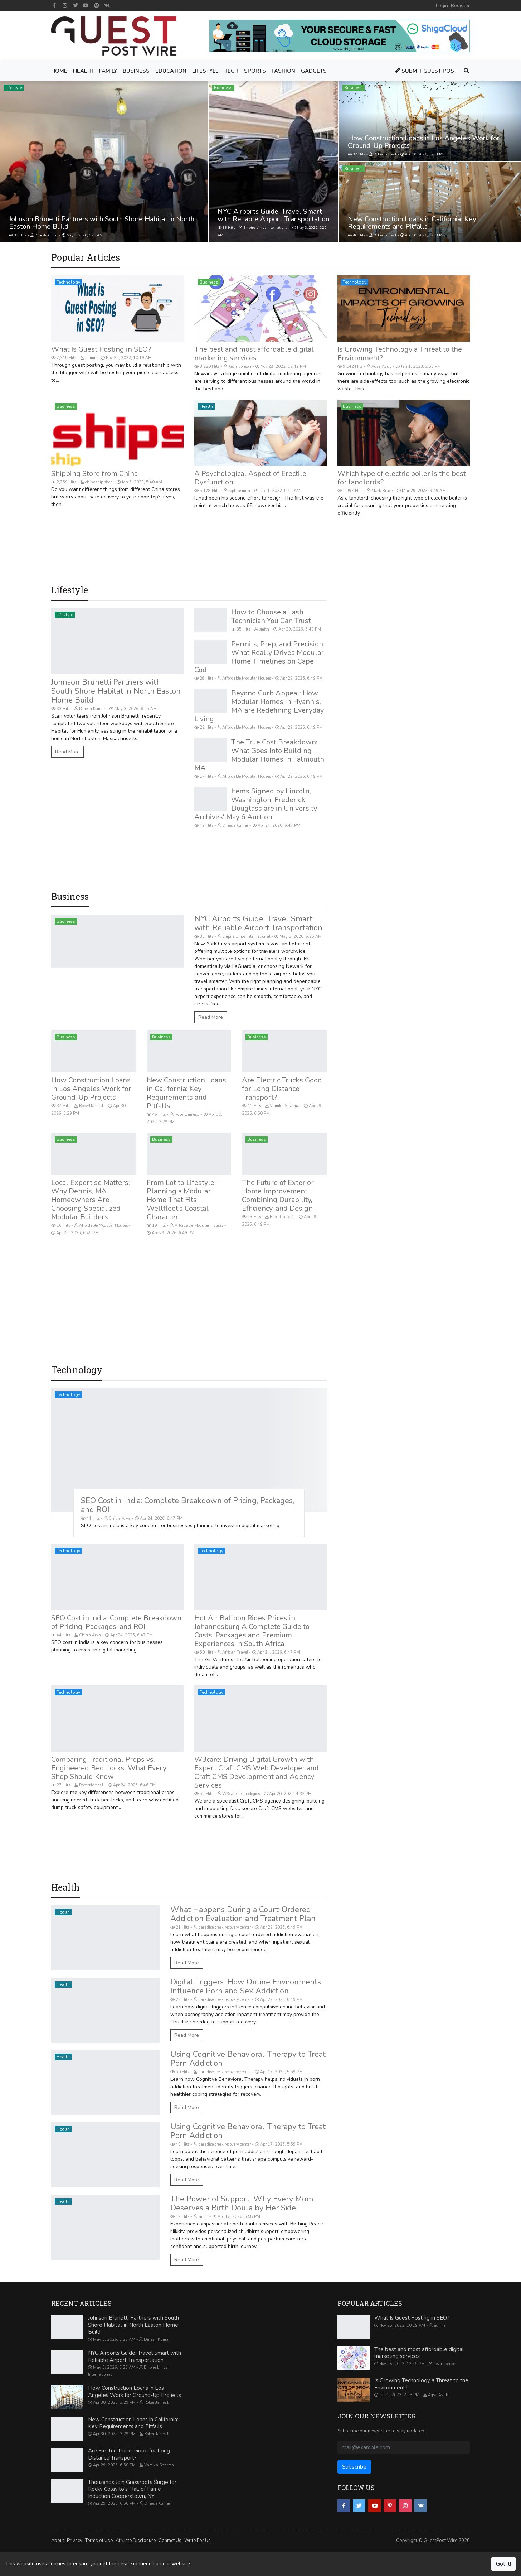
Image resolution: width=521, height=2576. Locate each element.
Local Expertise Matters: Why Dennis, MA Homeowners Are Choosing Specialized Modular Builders (90, 1200)
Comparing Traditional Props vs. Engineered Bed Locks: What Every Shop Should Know (108, 1768)
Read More (67, 751)
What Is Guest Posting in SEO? (101, 349)
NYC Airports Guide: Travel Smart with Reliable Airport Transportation (273, 215)
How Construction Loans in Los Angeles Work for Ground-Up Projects (424, 142)
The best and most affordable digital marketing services (254, 353)
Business (223, 88)
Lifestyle (13, 88)
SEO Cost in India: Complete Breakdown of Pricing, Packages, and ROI (187, 1505)
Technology (68, 282)
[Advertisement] (189, 556)
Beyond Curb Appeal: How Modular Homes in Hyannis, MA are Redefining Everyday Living (259, 706)
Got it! (503, 2564)
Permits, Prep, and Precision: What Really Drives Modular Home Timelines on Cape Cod (259, 657)
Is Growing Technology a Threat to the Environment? (399, 353)
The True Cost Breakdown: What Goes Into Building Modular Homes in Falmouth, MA (260, 755)
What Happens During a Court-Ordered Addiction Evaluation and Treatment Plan (243, 1914)
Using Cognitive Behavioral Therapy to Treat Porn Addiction (248, 2059)
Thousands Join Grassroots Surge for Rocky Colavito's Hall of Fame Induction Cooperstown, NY (132, 2489)
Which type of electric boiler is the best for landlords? (401, 478)
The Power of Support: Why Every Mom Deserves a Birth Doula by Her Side (241, 2203)
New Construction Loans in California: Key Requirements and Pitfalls (412, 222)
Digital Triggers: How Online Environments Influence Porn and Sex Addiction (245, 1986)
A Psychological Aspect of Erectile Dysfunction (250, 478)
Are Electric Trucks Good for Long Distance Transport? (282, 1088)
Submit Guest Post (426, 70)
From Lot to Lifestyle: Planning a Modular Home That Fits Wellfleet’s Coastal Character (181, 1200)
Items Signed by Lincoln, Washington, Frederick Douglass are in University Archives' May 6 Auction (255, 804)
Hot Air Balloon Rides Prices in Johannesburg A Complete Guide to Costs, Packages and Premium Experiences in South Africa (252, 1631)
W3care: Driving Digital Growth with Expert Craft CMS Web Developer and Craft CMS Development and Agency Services (256, 1772)
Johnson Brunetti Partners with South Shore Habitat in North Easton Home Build (101, 222)
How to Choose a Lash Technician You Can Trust (271, 616)
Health (206, 406)
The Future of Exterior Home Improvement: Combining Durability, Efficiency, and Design (278, 1195)
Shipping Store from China (94, 473)
